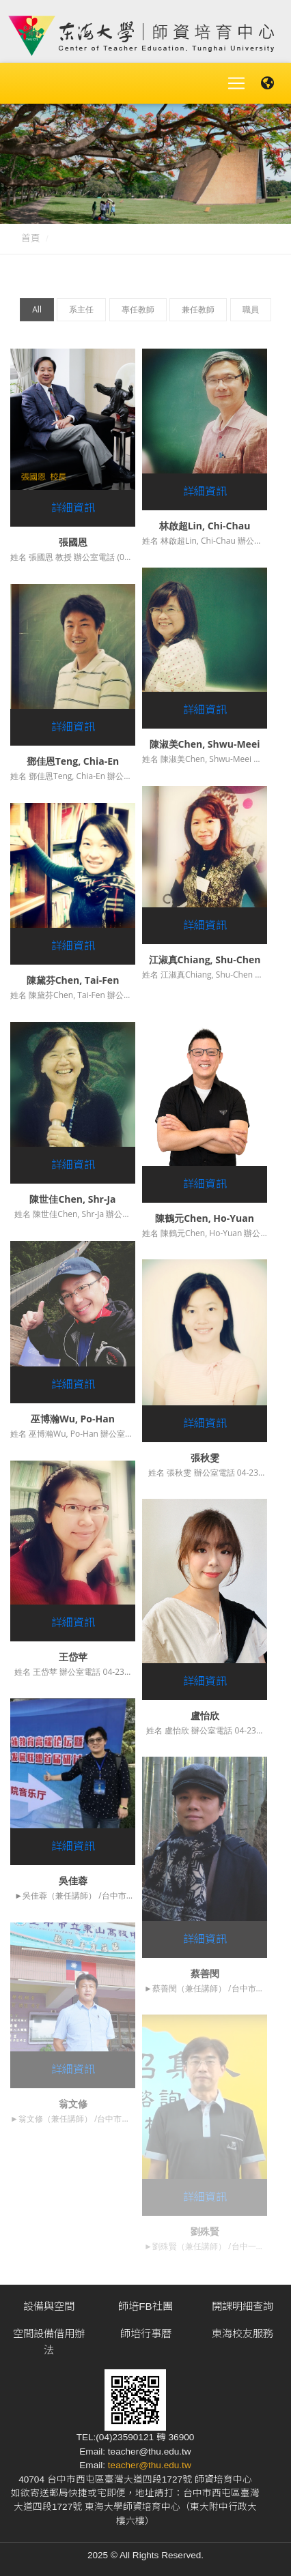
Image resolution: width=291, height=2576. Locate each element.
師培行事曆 (145, 2333)
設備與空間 (48, 2306)
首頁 (30, 238)
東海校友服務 (242, 2333)
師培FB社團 (145, 2306)
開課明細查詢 (242, 2306)
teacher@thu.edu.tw (149, 2465)
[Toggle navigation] (236, 83)
